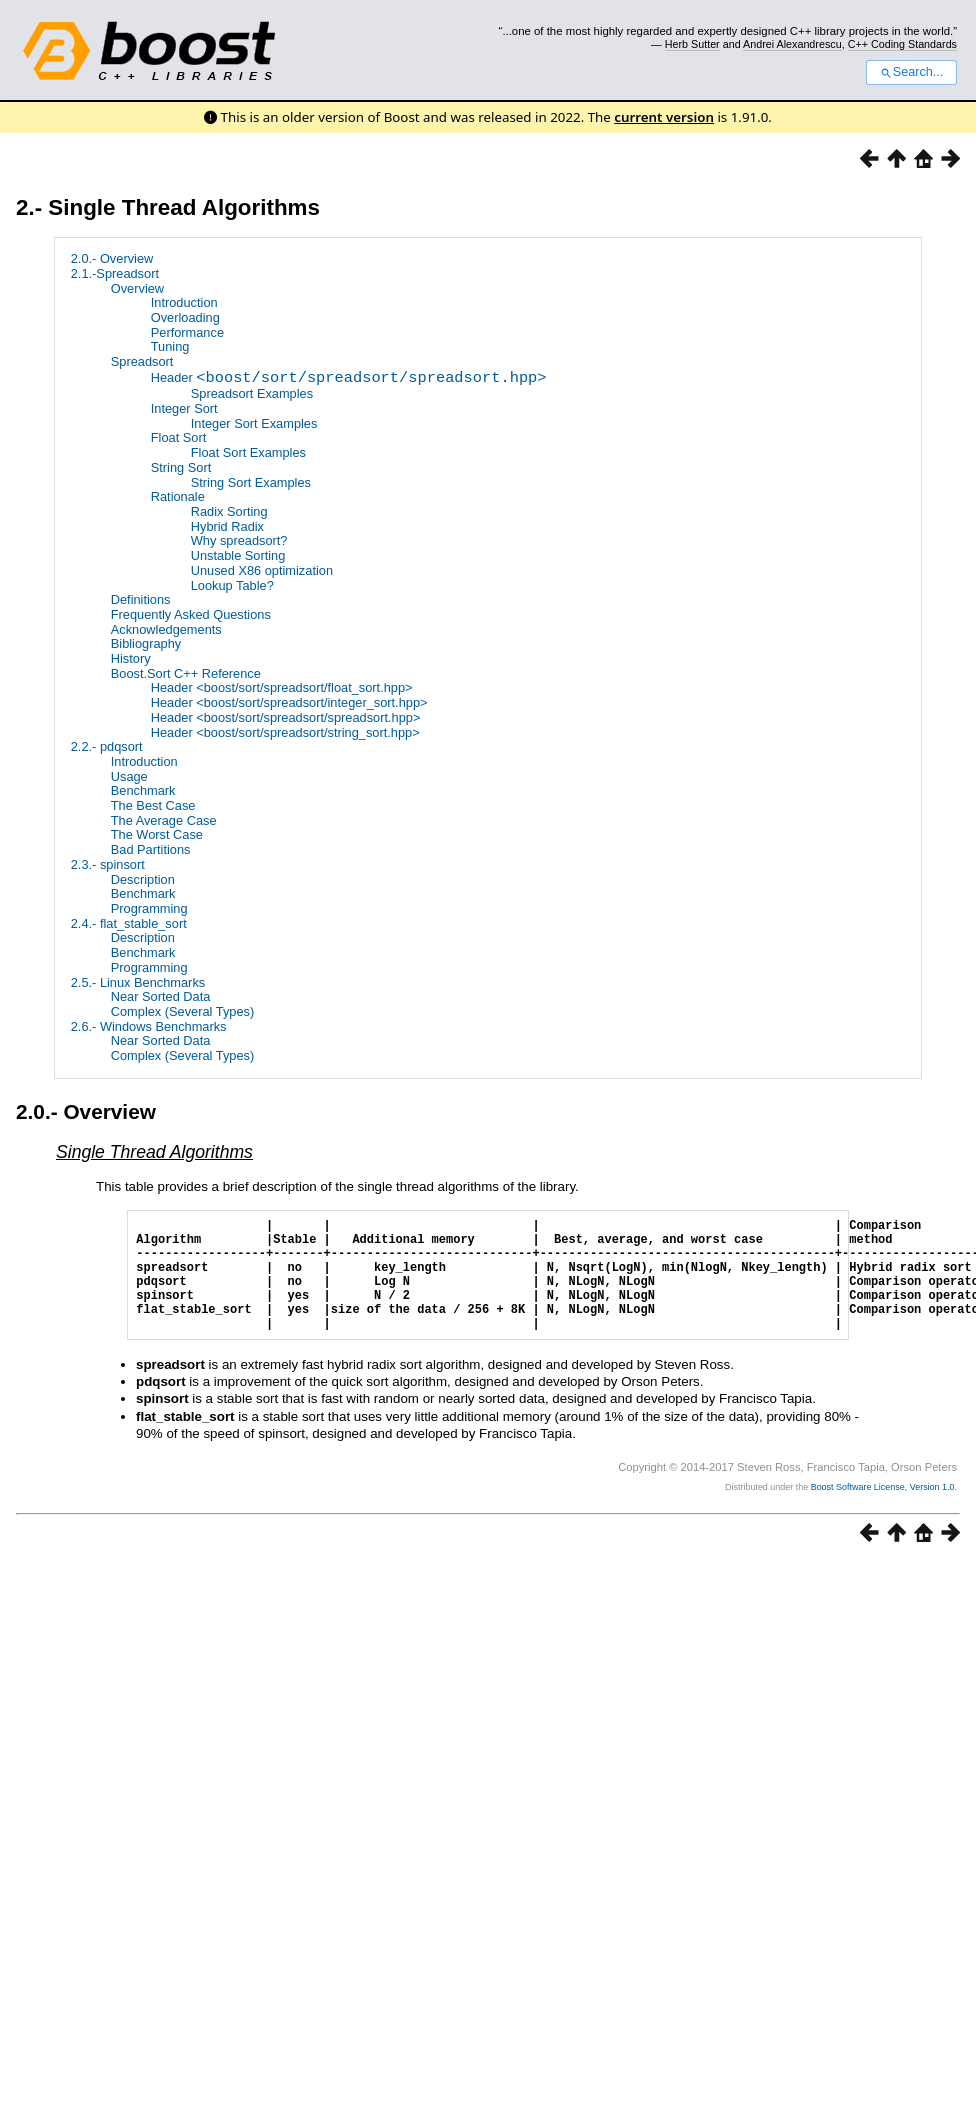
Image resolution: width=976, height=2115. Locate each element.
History (131, 658)
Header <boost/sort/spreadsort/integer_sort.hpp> (289, 702)
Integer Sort (184, 408)
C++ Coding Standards (902, 44)
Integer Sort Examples (254, 423)
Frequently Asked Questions (191, 614)
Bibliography (146, 643)
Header (349, 379)
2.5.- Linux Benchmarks (138, 982)
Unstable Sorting (238, 555)
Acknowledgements (166, 629)
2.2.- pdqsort (107, 746)
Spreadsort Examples (252, 393)
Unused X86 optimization (262, 570)
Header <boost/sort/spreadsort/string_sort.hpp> (285, 732)
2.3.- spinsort (108, 864)
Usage (129, 776)
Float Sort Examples (248, 452)
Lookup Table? (232, 585)
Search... (911, 72)
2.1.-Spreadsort (115, 273)
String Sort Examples (251, 482)
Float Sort (178, 438)
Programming (149, 908)
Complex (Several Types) (182, 1011)
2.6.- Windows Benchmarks (149, 1026)
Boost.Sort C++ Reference (186, 673)
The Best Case (153, 805)
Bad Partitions (151, 849)
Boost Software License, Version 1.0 (883, 1511)
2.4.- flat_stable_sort (129, 923)
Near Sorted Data (161, 996)
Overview (137, 288)
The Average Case (164, 820)
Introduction (184, 302)
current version (664, 117)
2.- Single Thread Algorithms (168, 207)
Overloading (185, 317)
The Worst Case (157, 835)
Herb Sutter (692, 44)
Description (143, 879)
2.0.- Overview (112, 258)
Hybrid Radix (227, 526)
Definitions (141, 599)
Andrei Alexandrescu (792, 44)
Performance (187, 332)
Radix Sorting (229, 511)
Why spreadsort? (239, 540)
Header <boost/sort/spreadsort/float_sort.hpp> (282, 687)
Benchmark (143, 790)
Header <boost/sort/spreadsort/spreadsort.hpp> (286, 717)
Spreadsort (142, 361)
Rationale (178, 496)
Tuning (170, 346)
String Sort (181, 467)
